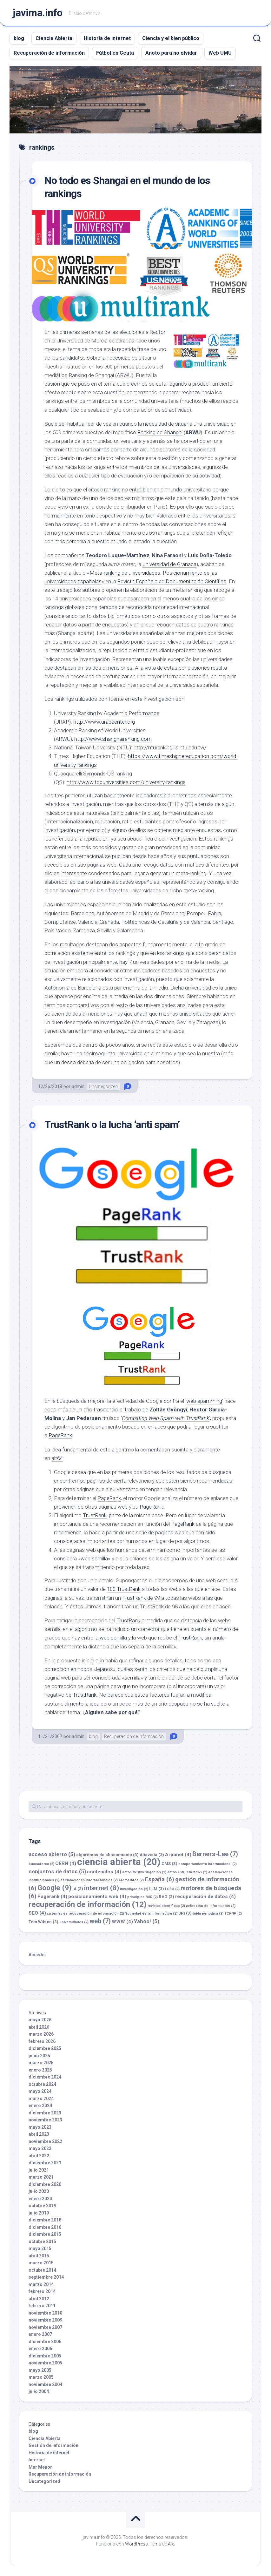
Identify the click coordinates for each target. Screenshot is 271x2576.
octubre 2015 (42, 2241)
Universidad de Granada (169, 564)
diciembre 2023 (45, 2112)
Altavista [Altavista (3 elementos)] (152, 1854)
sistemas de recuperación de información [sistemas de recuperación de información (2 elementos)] (85, 1913)
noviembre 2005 (45, 2362)
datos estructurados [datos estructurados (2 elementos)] (187, 1872)
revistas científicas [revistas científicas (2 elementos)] (166, 1906)
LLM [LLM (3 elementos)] (156, 1888)
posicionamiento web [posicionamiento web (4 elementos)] (97, 1896)
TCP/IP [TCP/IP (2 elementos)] (233, 1913)
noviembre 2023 (45, 2119)
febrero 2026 (42, 2041)
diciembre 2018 (45, 2219)
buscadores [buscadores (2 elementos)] (41, 1864)
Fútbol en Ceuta (115, 53)
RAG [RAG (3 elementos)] (166, 1896)
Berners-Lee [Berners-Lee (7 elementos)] (215, 1854)
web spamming (204, 1401)
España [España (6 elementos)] (159, 1879)
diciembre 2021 (45, 2162)
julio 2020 (39, 2191)
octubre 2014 (42, 2270)
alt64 (57, 1458)
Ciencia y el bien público (170, 38)
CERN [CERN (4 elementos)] (65, 1863)
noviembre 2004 (45, 2384)
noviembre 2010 (45, 2313)
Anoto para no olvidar (171, 53)
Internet (37, 2459)
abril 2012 (39, 2298)
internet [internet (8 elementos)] (101, 1888)
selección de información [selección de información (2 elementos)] (210, 1906)
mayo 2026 (40, 2019)
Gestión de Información (53, 2445)
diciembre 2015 (45, 2234)
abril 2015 (39, 2255)
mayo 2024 (40, 2091)
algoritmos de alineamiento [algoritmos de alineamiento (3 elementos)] (107, 1854)
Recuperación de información (49, 53)
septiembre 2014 (46, 2277)
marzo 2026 (41, 2034)
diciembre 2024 (45, 2076)
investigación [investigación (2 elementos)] (134, 1889)
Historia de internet (107, 38)
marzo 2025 (41, 2062)
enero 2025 (40, 2069)
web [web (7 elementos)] (100, 1921)
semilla (132, 1677)
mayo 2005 (40, 2370)
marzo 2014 (41, 2284)
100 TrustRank (124, 1589)
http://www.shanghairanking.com (113, 739)
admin (78, 1086)
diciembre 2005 (45, 2355)
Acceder (37, 1954)
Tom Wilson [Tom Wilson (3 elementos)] (43, 1921)
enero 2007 (40, 2334)
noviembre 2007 (45, 2327)
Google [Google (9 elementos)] (54, 1887)
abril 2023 (39, 2134)
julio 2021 (39, 2170)
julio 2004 (39, 2391)
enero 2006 (40, 2348)
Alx (171, 2543)
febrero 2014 (42, 2291)
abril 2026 (39, 2027)
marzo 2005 (41, 2377)
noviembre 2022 (45, 2141)
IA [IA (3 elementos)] (77, 1888)
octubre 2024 (42, 2084)
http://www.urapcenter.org (104, 722)
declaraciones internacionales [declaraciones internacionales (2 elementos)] (89, 1880)
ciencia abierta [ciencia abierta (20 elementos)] (119, 1861)
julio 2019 (39, 2212)
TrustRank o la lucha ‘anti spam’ (112, 1125)
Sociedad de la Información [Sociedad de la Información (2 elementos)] (151, 1913)
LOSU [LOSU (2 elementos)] (172, 1889)
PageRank (60, 1435)
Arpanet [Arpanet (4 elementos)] (178, 1854)
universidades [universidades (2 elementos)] (74, 1922)
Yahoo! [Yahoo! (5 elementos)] (146, 1921)
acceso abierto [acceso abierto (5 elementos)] (52, 1854)
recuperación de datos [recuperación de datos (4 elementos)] (205, 1896)
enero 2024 (40, 2105)
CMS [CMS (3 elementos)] (169, 1863)
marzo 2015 (41, 2262)
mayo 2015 (40, 2248)
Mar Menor (40, 2467)
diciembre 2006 (45, 2341)
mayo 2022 (40, 2148)
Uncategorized (103, 1086)
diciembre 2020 (45, 2184)
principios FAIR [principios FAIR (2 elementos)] (142, 1897)
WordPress (136, 2543)
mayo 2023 (40, 2127)
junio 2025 (39, 2055)
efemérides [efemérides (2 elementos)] (131, 1880)
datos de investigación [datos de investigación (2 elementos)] (144, 1872)
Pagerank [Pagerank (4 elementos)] (52, 1896)
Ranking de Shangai (159, 432)
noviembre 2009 (45, 2319)
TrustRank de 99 (141, 1598)
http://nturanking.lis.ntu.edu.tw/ (170, 747)
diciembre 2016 (45, 2227)
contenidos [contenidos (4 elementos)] (104, 1872)
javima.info (38, 13)
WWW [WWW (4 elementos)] (122, 1921)
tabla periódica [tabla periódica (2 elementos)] (208, 1913)
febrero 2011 (42, 2305)
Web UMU (220, 53)
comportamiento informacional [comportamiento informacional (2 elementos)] (207, 1864)
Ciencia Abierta (54, 38)
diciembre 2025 (45, 2048)
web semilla (94, 1558)
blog (19, 38)
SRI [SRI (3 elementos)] (185, 1913)
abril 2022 (39, 2155)
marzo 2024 (41, 2098)
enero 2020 (40, 2198)
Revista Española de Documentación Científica (171, 581)
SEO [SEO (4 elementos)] (37, 1913)
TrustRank (95, 1515)
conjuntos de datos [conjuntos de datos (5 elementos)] (57, 1871)
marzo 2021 (41, 2177)
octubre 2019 (42, 2205)
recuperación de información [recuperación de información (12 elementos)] (88, 1904)
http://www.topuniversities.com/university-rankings (126, 782)
